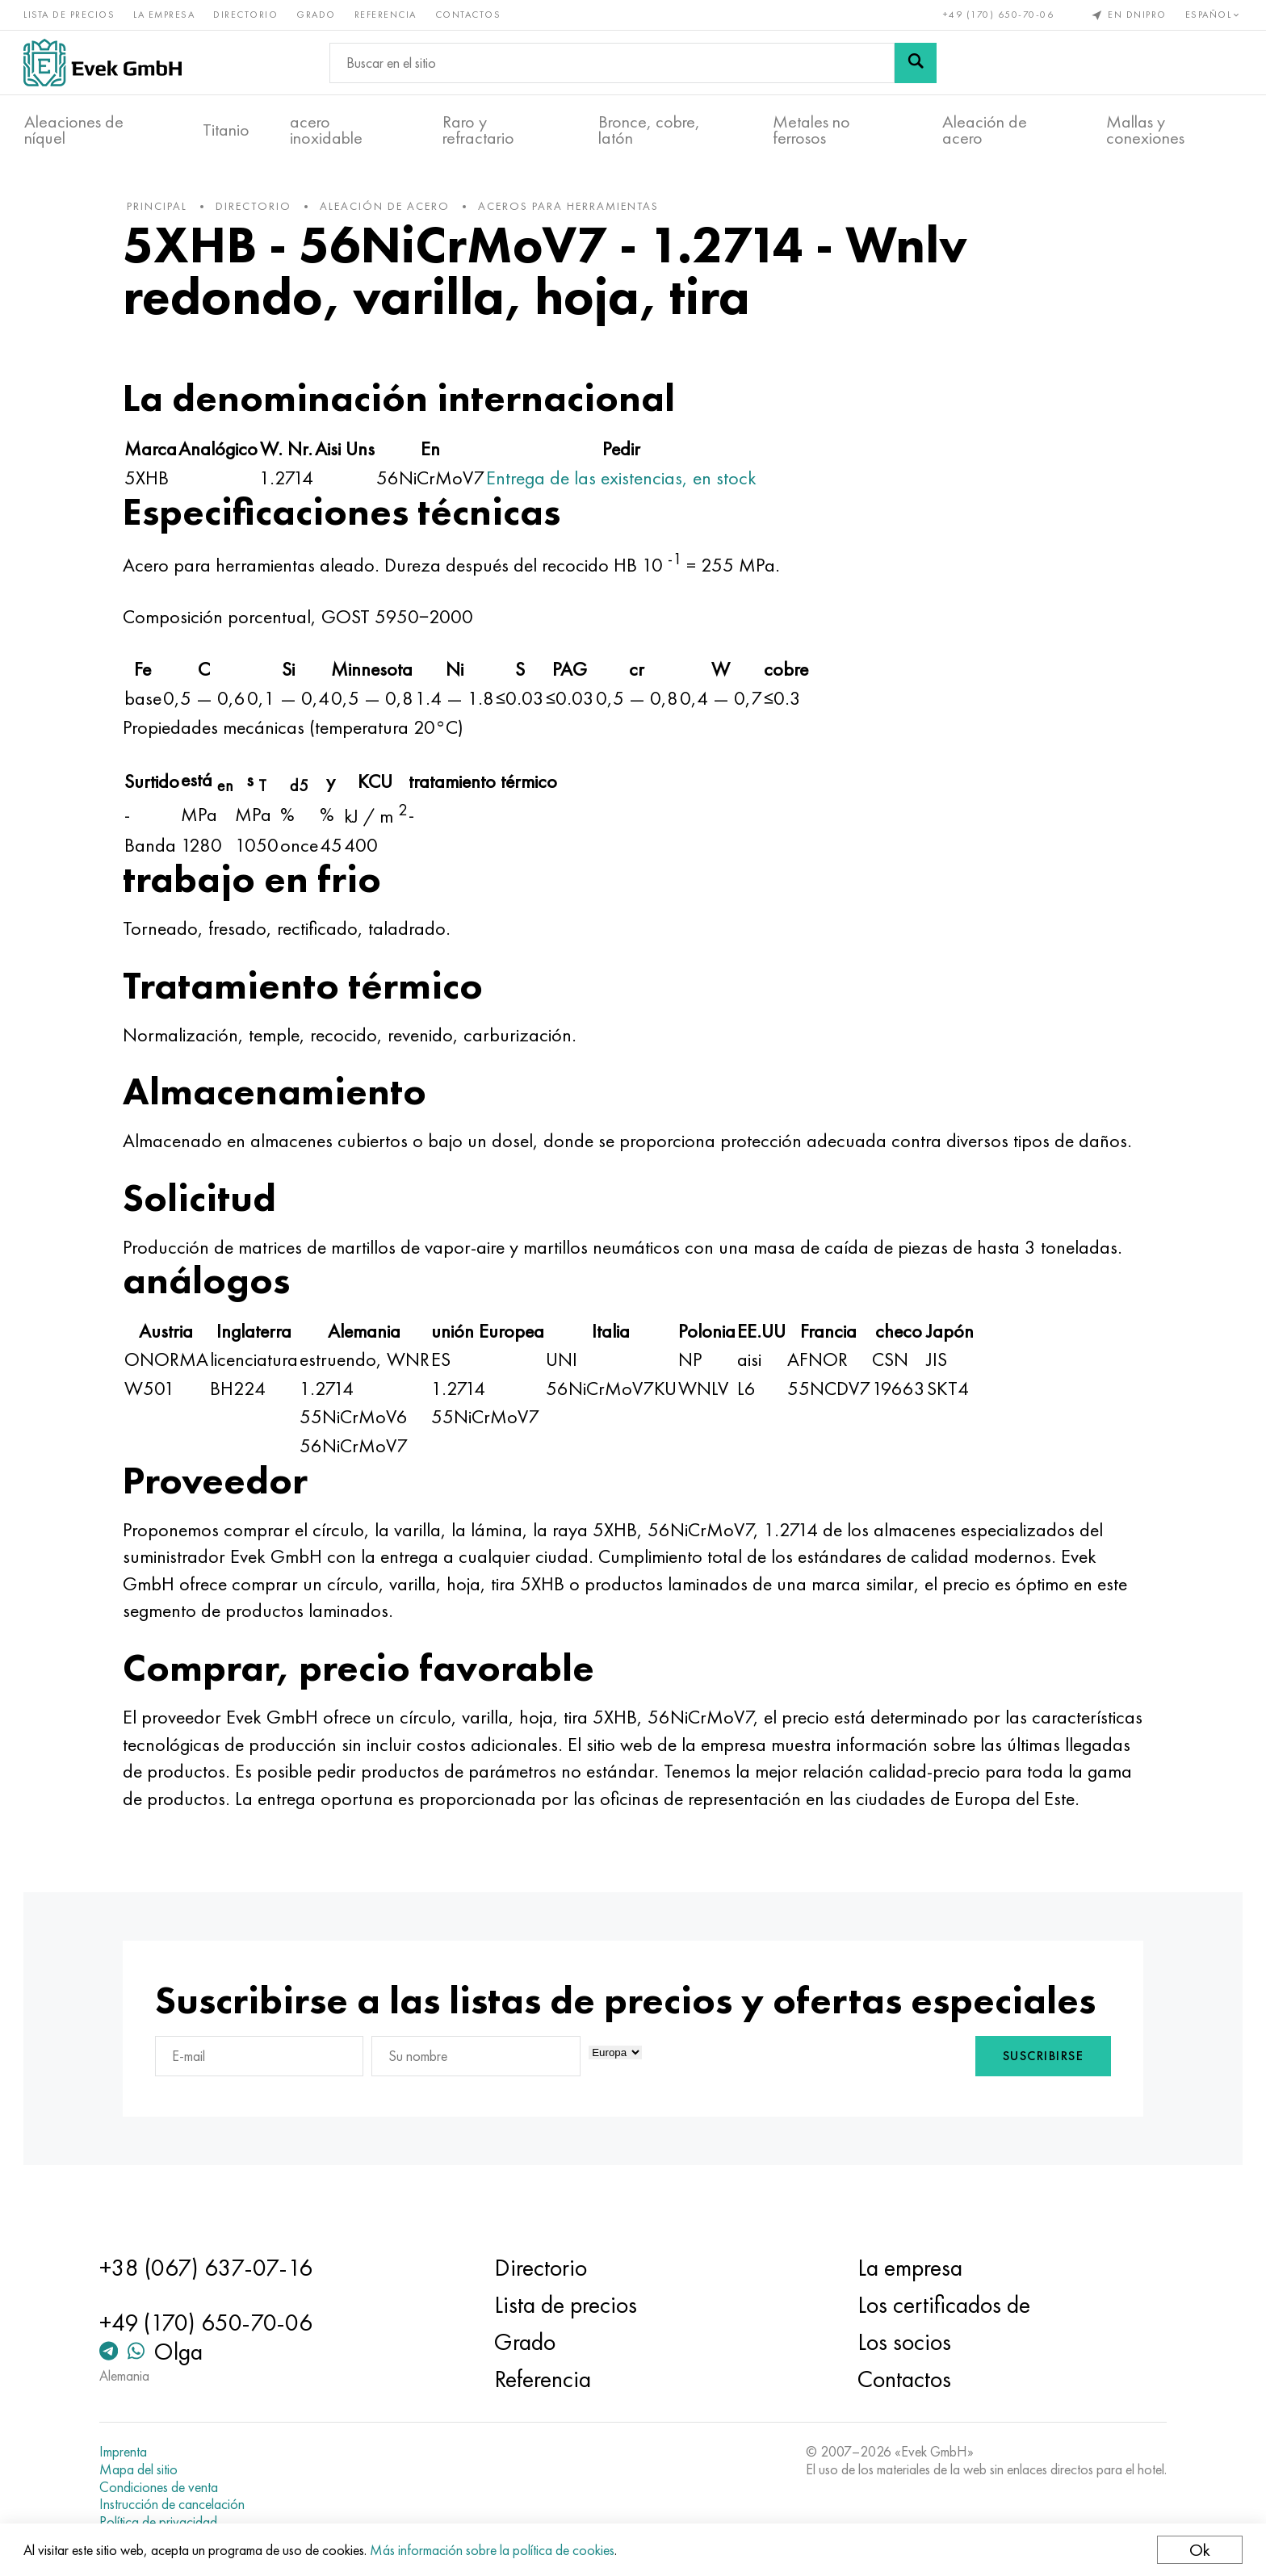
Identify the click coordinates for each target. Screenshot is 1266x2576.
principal (161, 209)
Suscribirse (1039, 2086)
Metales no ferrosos (811, 130)
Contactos (469, 14)
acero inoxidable (326, 130)
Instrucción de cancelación (175, 2504)
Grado (317, 14)
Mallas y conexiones (1145, 130)
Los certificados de (942, 2304)
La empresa (164, 14)
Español (1213, 14)
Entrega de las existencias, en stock (625, 479)
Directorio (246, 14)
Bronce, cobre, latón (649, 130)
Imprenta (126, 2452)
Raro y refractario (478, 130)
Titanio (226, 130)
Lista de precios (69, 14)
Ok (1198, 2549)
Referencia (386, 14)
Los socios (903, 2341)
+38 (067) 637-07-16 (209, 2267)
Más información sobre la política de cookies (493, 2549)
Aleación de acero (984, 130)
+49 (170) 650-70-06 (998, 14)
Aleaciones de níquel (74, 130)
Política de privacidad (161, 2522)
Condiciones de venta (162, 2487)
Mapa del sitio (142, 2469)
